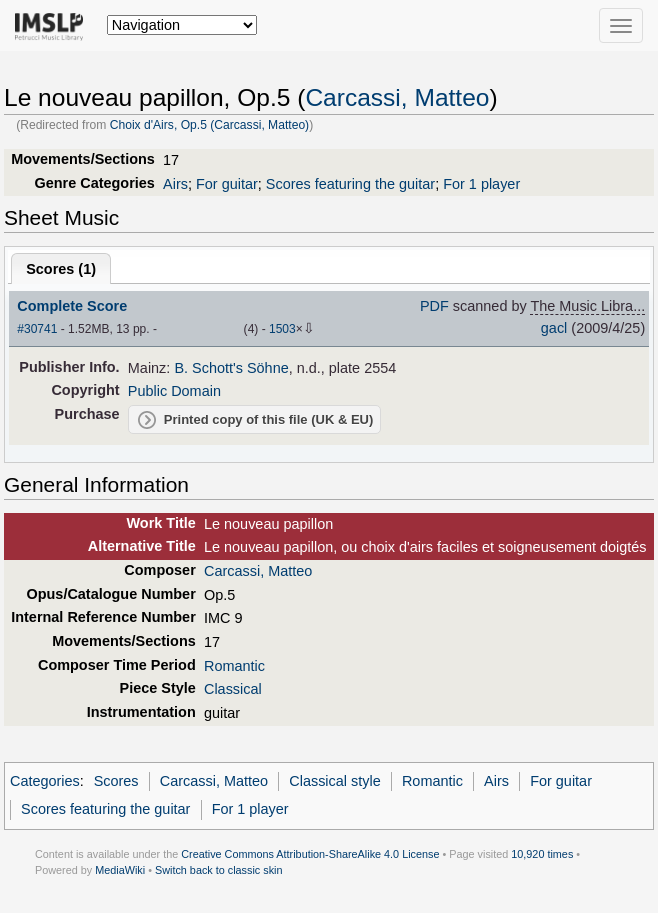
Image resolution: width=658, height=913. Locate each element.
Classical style (334, 781)
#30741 (37, 329)
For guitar (227, 184)
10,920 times (542, 854)
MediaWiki (120, 870)
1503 (282, 329)
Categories (45, 781)
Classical (233, 689)
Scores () (61, 269)
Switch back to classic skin (219, 870)
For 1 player (481, 184)
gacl (554, 328)
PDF (434, 306)
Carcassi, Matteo (397, 97)
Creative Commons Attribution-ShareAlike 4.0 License (310, 854)
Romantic (234, 666)
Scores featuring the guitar (350, 184)
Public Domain (174, 391)
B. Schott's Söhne (231, 368)
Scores (116, 781)
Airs (175, 184)
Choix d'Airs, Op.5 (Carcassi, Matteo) (210, 125)
